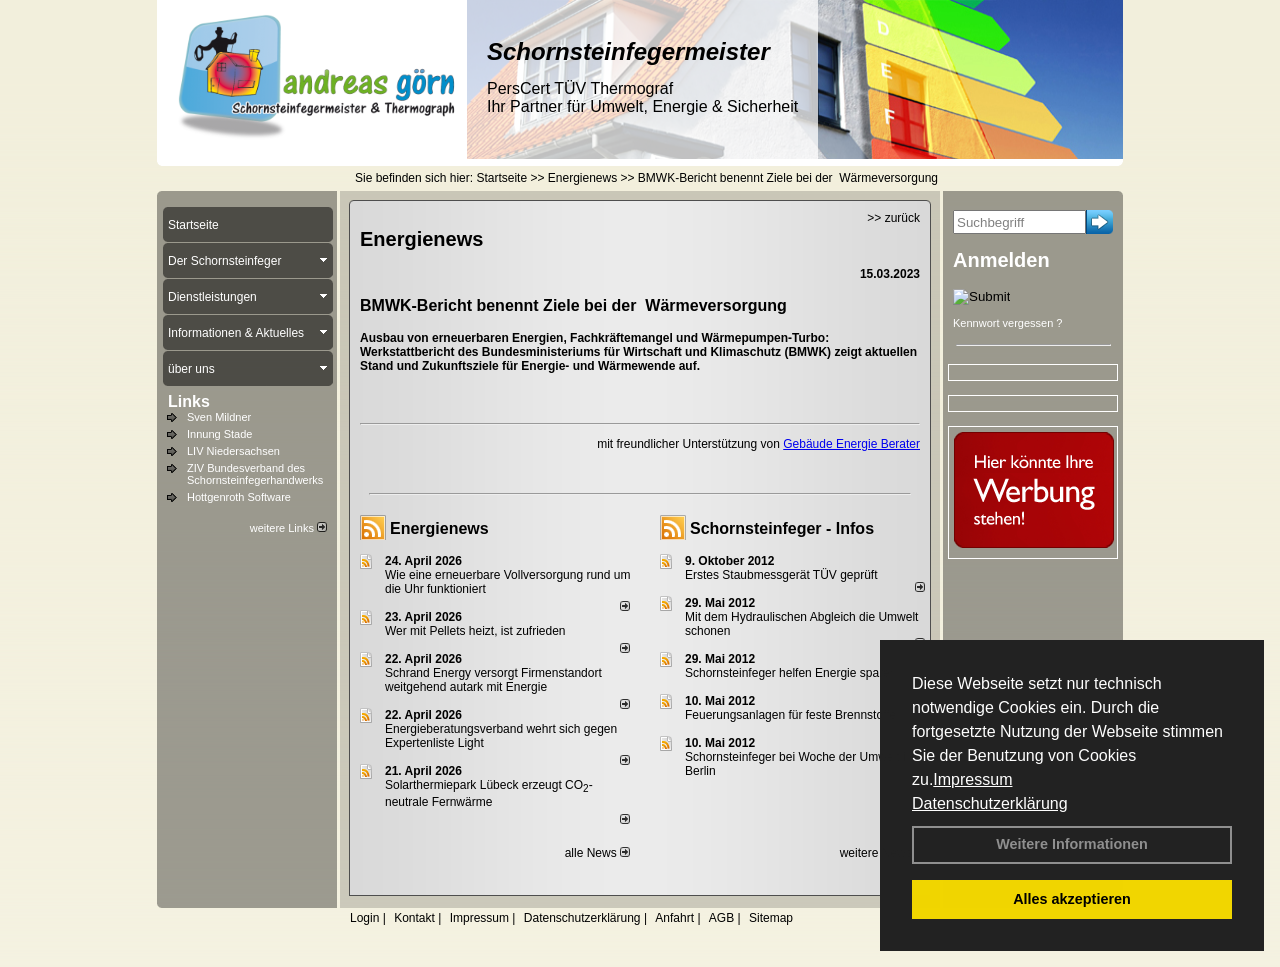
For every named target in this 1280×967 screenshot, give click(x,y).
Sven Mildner (219, 417)
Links (189, 401)
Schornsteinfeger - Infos (782, 528)
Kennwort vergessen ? (1007, 323)
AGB (721, 918)
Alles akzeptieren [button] (1072, 899)
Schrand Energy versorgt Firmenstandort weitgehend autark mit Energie (493, 680)
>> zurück (893, 218)
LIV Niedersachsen (233, 451)
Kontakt (414, 918)
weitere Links (288, 528)
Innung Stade (219, 434)
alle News (597, 853)
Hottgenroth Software (239, 497)
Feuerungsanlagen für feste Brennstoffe (790, 715)
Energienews (439, 528)
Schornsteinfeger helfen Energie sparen (790, 673)
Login (364, 918)
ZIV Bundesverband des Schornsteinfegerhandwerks (255, 474)
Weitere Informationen (1072, 844)
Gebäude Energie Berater (851, 444)
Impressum (972, 779)
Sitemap (771, 918)
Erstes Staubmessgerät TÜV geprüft (781, 575)
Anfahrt (674, 918)
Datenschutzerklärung (990, 803)
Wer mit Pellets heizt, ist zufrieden (475, 631)
